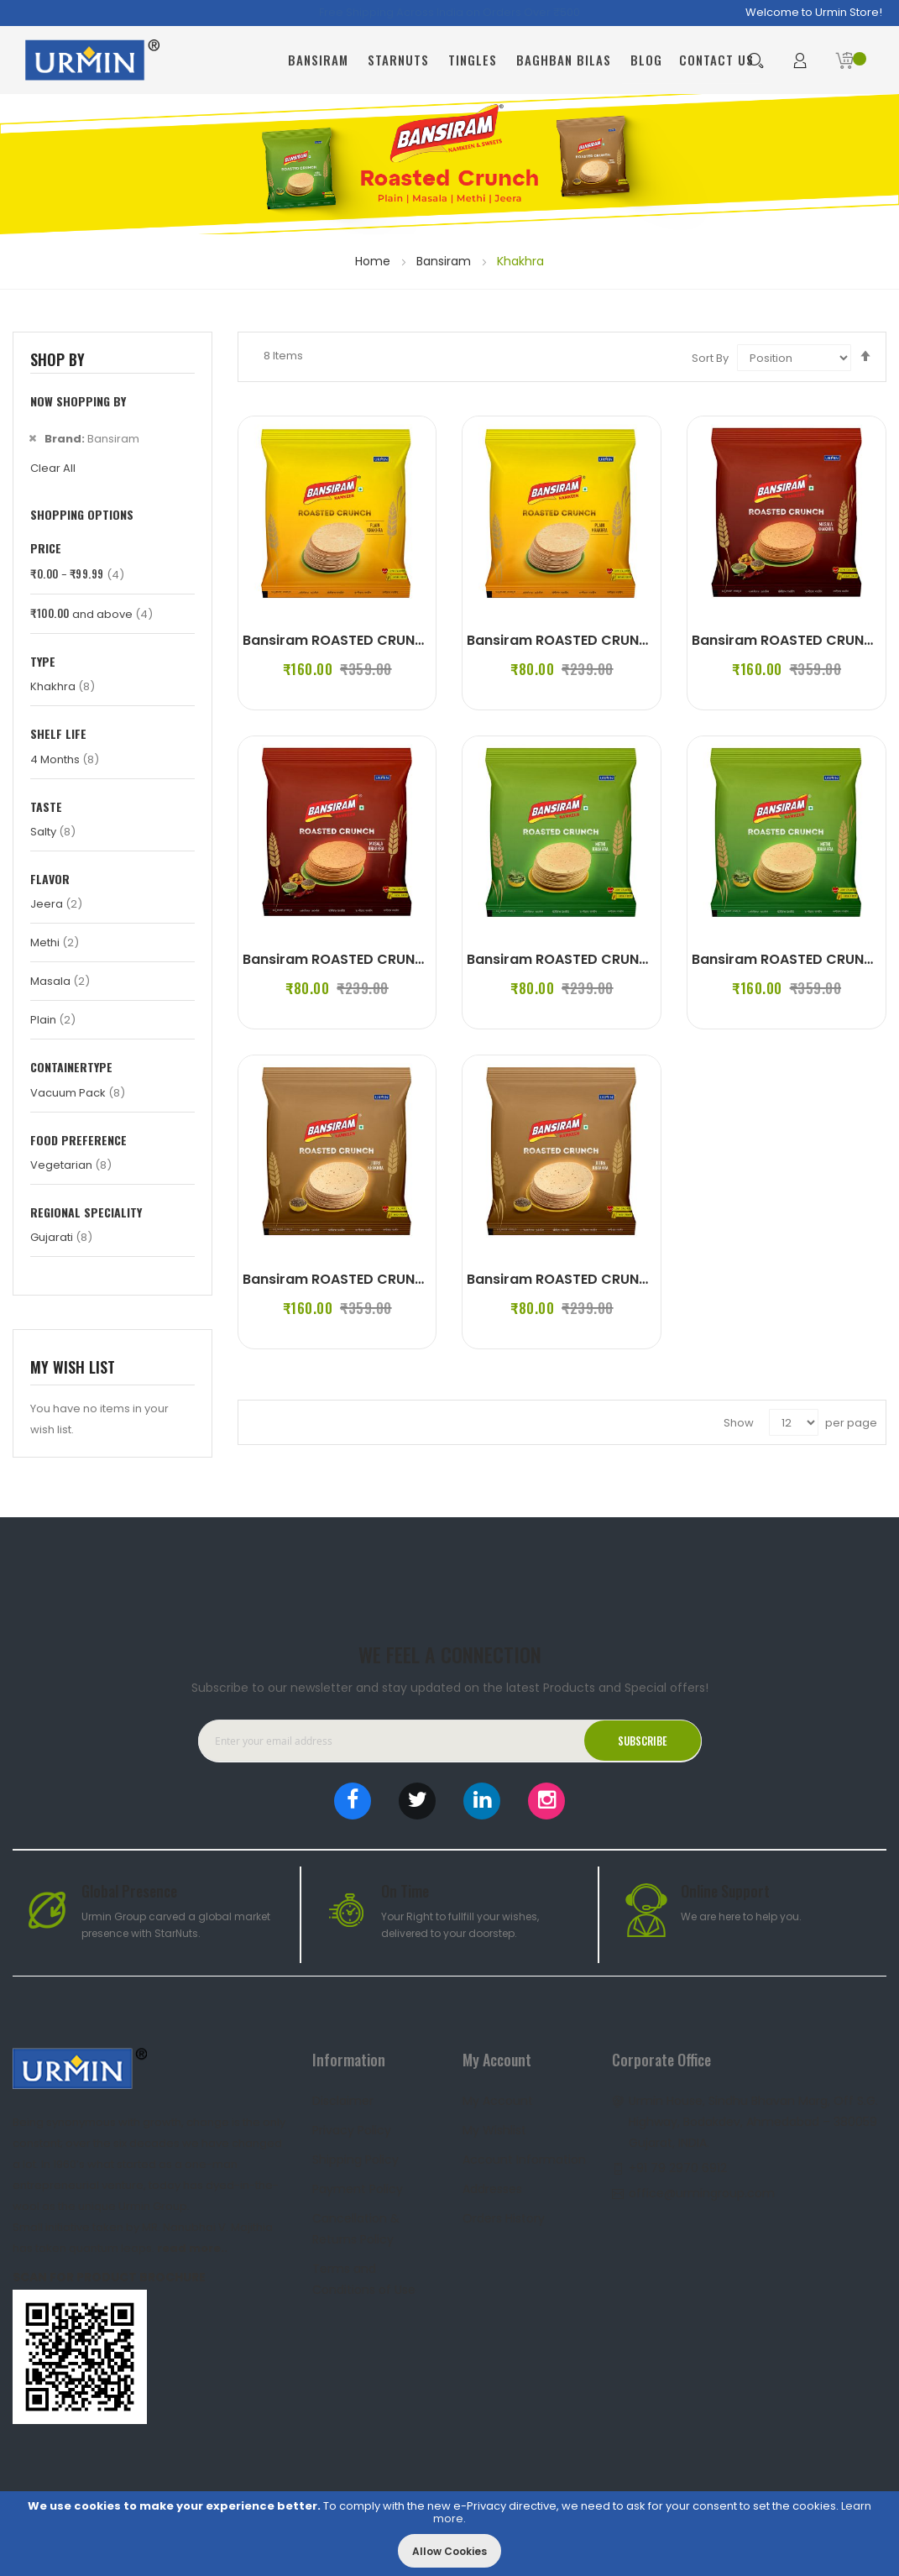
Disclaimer (343, 2100)
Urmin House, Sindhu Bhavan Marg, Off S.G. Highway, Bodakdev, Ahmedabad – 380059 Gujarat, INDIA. (753, 2121)
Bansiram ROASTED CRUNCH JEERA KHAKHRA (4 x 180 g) (432, 1279)
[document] (449, 2534)
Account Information (524, 2159)
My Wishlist (494, 2130)
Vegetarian (71, 1165)
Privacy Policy (351, 2130)
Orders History (504, 2218)
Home (374, 261)
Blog (646, 59)
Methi (54, 942)
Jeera (56, 904)
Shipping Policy (355, 2159)
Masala (60, 981)
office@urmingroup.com (702, 2193)
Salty (53, 832)
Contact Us (716, 59)
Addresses (492, 2189)
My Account (498, 2100)
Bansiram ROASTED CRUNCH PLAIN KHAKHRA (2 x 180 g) (654, 640)
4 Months (64, 759)
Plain (53, 1020)
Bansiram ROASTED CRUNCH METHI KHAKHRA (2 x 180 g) (655, 959)
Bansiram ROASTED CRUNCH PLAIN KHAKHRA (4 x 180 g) (431, 640)
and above (91, 614)
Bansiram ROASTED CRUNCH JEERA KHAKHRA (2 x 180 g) (655, 1279)
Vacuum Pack (77, 1093)
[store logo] (92, 60)
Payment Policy (357, 2189)
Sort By (710, 358)
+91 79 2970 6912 (678, 2168)
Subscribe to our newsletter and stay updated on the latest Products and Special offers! (449, 1687)
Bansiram (445, 261)
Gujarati (61, 1237)
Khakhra (62, 686)
